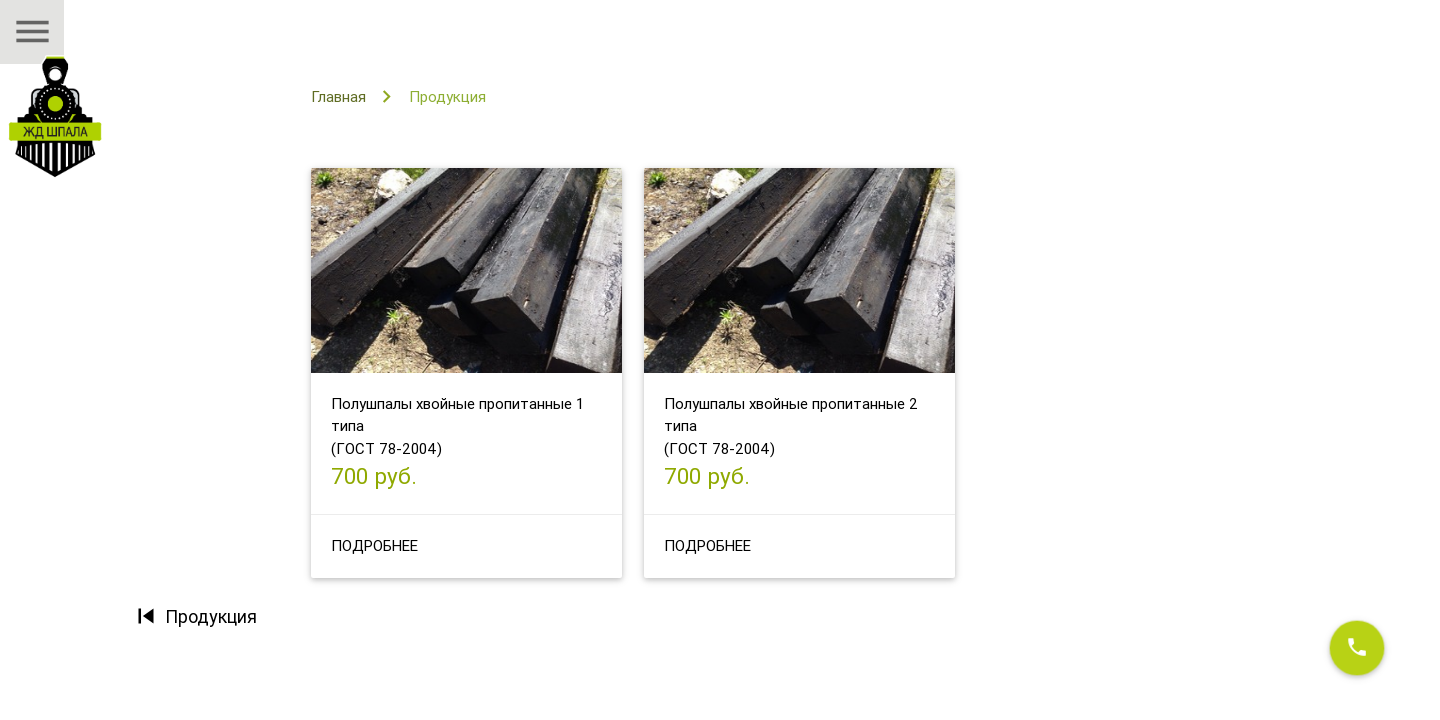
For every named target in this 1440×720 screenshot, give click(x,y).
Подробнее (374, 545)
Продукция (447, 96)
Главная (338, 96)
